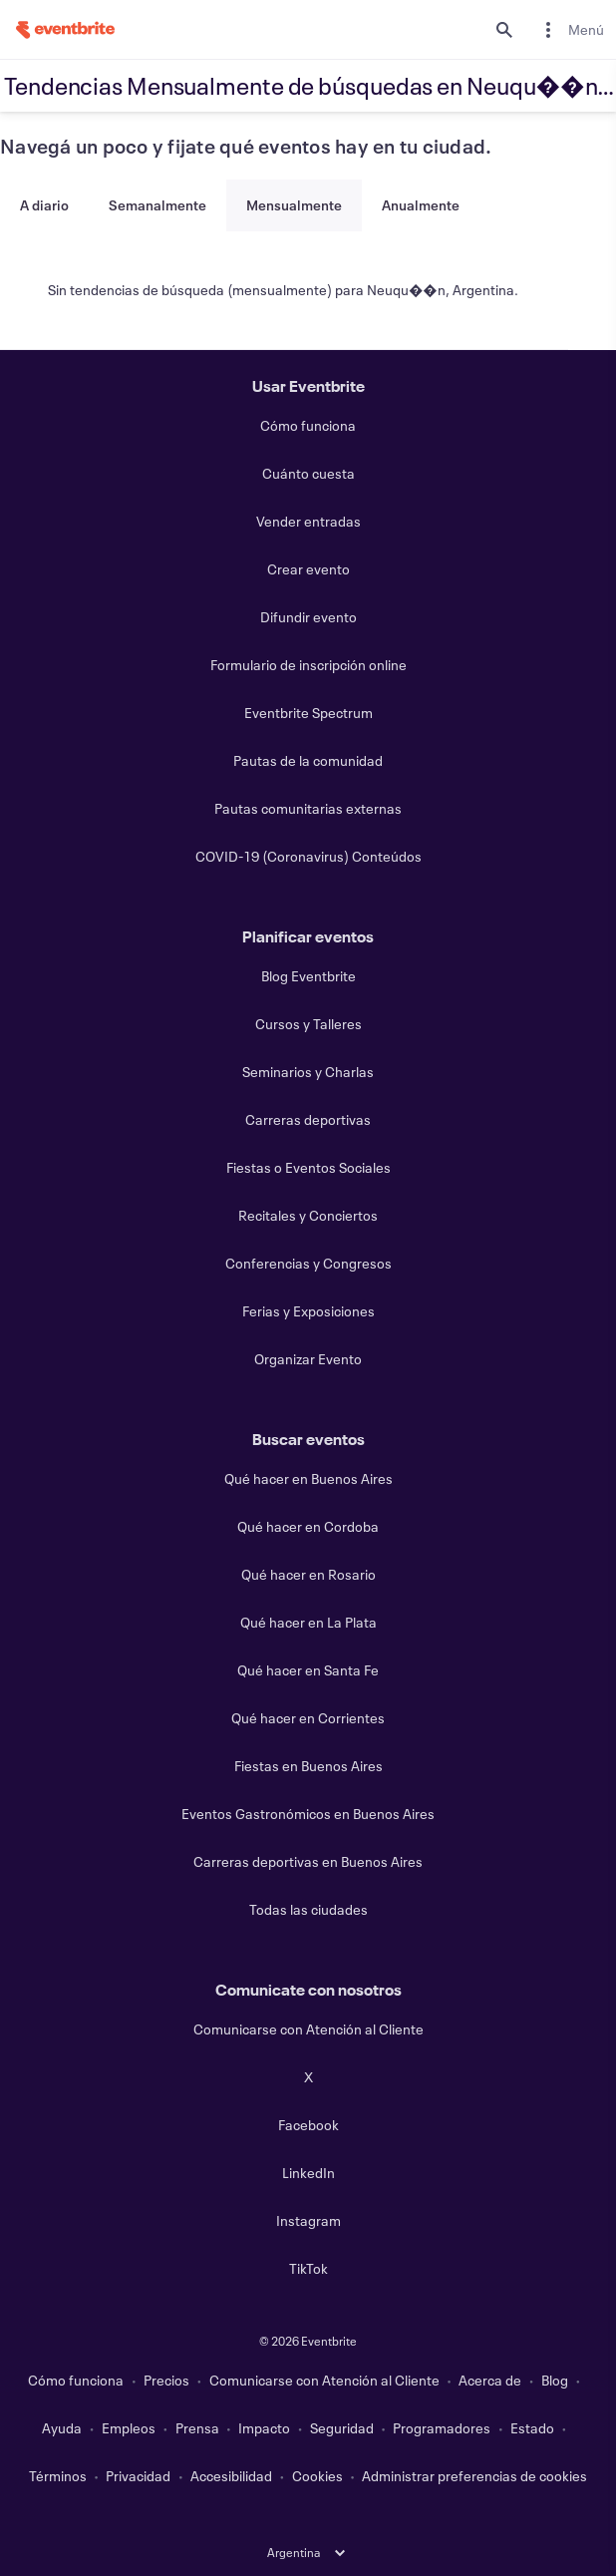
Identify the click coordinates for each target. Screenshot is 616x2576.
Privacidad (138, 2475)
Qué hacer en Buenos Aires (308, 1478)
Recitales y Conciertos (308, 1215)
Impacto (264, 2427)
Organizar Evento (308, 1358)
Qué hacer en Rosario (308, 1574)
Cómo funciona (308, 425)
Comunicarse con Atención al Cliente (308, 2029)
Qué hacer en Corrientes (308, 1717)
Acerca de (490, 2380)
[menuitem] (570, 29)
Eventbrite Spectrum (308, 712)
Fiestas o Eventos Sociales (308, 1167)
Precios (166, 2380)
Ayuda (62, 2427)
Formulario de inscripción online (308, 664)
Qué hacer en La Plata (308, 1622)
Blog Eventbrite (308, 975)
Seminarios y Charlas (308, 1071)
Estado (532, 2427)
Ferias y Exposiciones (308, 1310)
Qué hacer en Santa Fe (308, 1669)
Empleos (128, 2427)
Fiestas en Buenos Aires (308, 1765)
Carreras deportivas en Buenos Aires (308, 1861)
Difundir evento (308, 616)
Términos (58, 2475)
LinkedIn (308, 2172)
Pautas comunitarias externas (308, 808)
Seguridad (342, 2427)
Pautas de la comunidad (308, 760)
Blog (554, 2380)
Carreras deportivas (308, 1119)
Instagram (308, 2220)
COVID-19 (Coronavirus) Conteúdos (308, 856)
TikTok (308, 2268)
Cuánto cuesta (308, 473)
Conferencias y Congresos (308, 1263)
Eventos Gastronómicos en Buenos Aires (308, 1813)
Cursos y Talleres (308, 1023)
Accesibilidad (231, 2475)
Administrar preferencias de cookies (474, 2475)
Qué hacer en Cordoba (308, 1526)
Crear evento (308, 568)
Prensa (197, 2427)
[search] (504, 30)
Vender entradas (308, 521)
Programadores (441, 2427)
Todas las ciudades (308, 1909)
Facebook (308, 2124)
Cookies (317, 2475)
